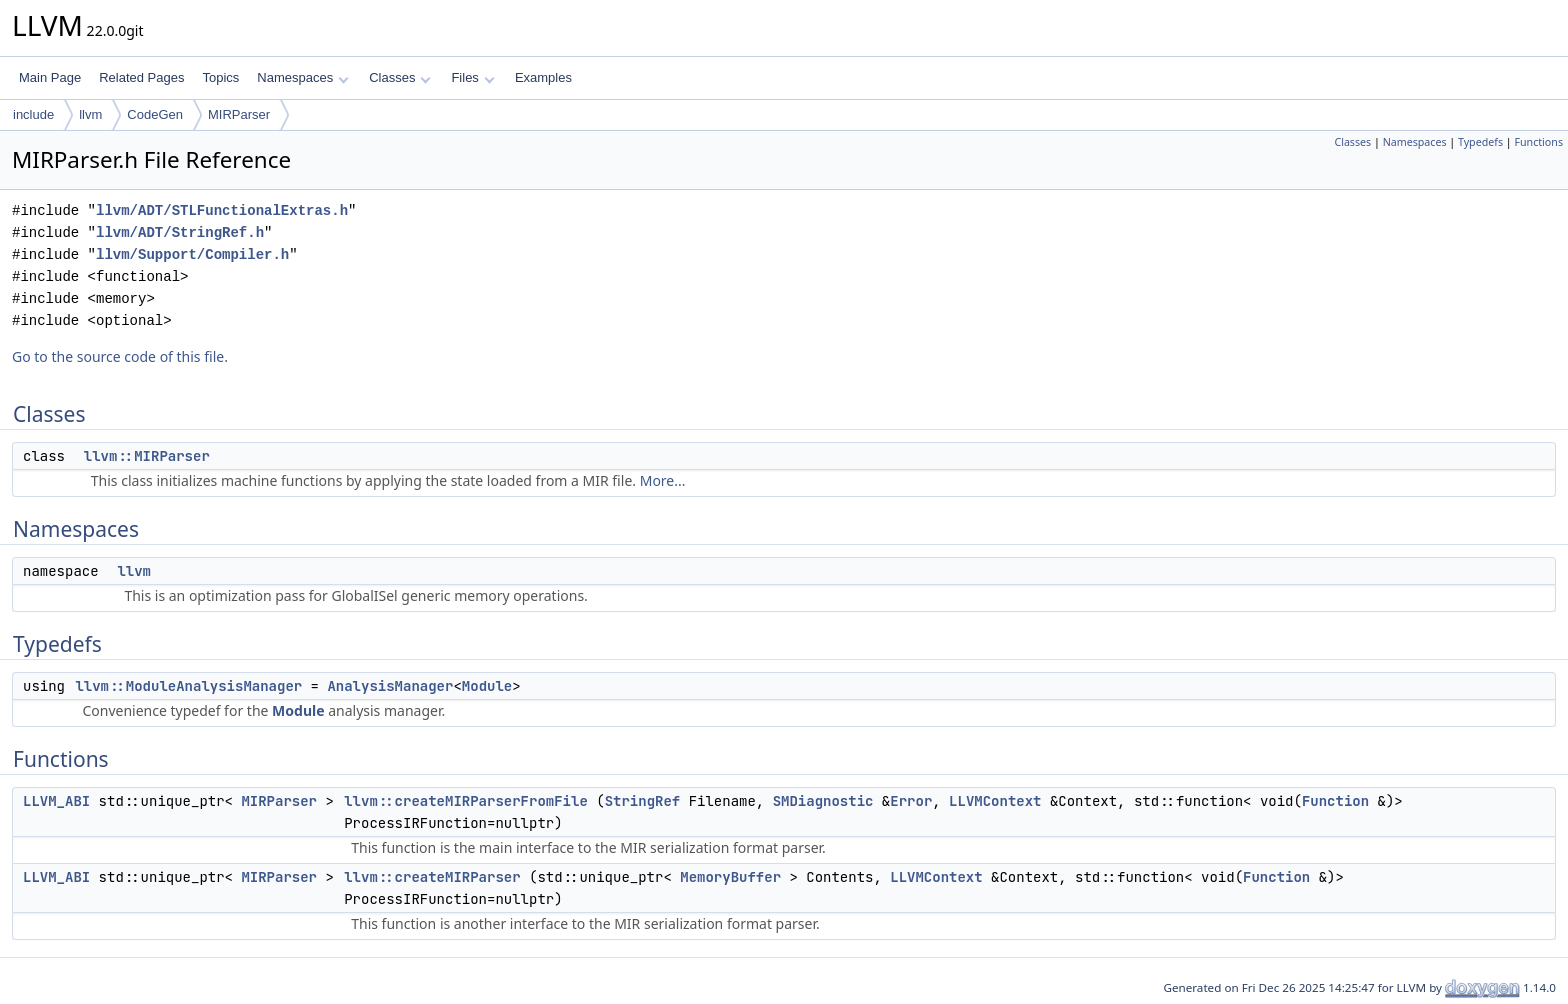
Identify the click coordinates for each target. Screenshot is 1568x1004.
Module (487, 686)
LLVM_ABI (56, 801)
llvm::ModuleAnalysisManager (188, 686)
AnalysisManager (390, 686)
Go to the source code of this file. (120, 356)
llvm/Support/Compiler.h (192, 254)
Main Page (50, 77)
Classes (400, 77)
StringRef (643, 801)
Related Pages (141, 77)
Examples (543, 77)
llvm (90, 114)
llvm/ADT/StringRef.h (180, 232)
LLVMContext (995, 801)
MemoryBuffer (730, 877)
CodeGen (155, 114)
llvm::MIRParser (147, 456)
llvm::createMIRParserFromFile (466, 801)
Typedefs (1480, 142)
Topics (220, 77)
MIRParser (239, 114)
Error (911, 801)
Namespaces (302, 77)
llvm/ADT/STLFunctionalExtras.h (222, 210)
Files (472, 77)
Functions (1538, 142)
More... (663, 480)
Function (1335, 801)
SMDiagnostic (823, 801)
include (33, 114)
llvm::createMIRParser (432, 877)
